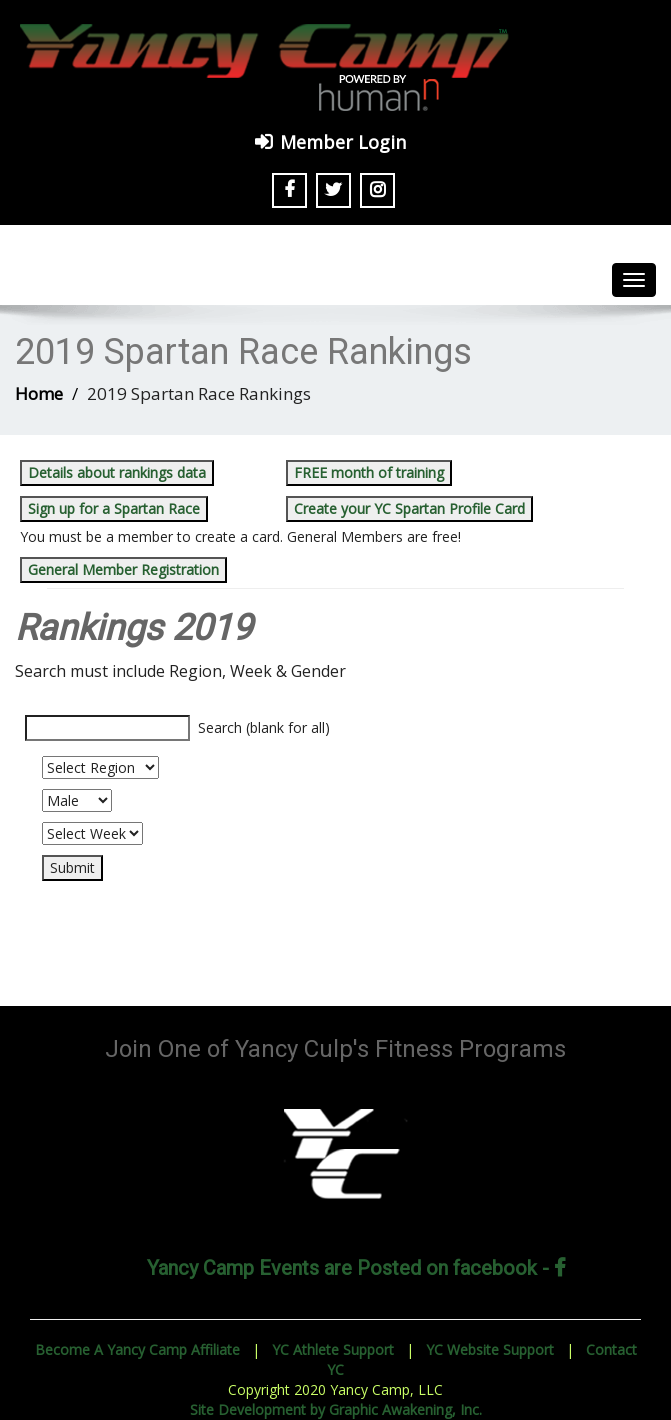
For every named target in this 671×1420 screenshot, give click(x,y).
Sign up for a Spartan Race (114, 508)
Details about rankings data (117, 472)
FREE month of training (369, 472)
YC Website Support (490, 1349)
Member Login (343, 142)
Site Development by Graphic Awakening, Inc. (336, 1409)
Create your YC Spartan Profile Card (409, 508)
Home (39, 393)
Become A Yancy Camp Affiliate (137, 1349)
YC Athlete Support (333, 1349)
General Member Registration (123, 569)
